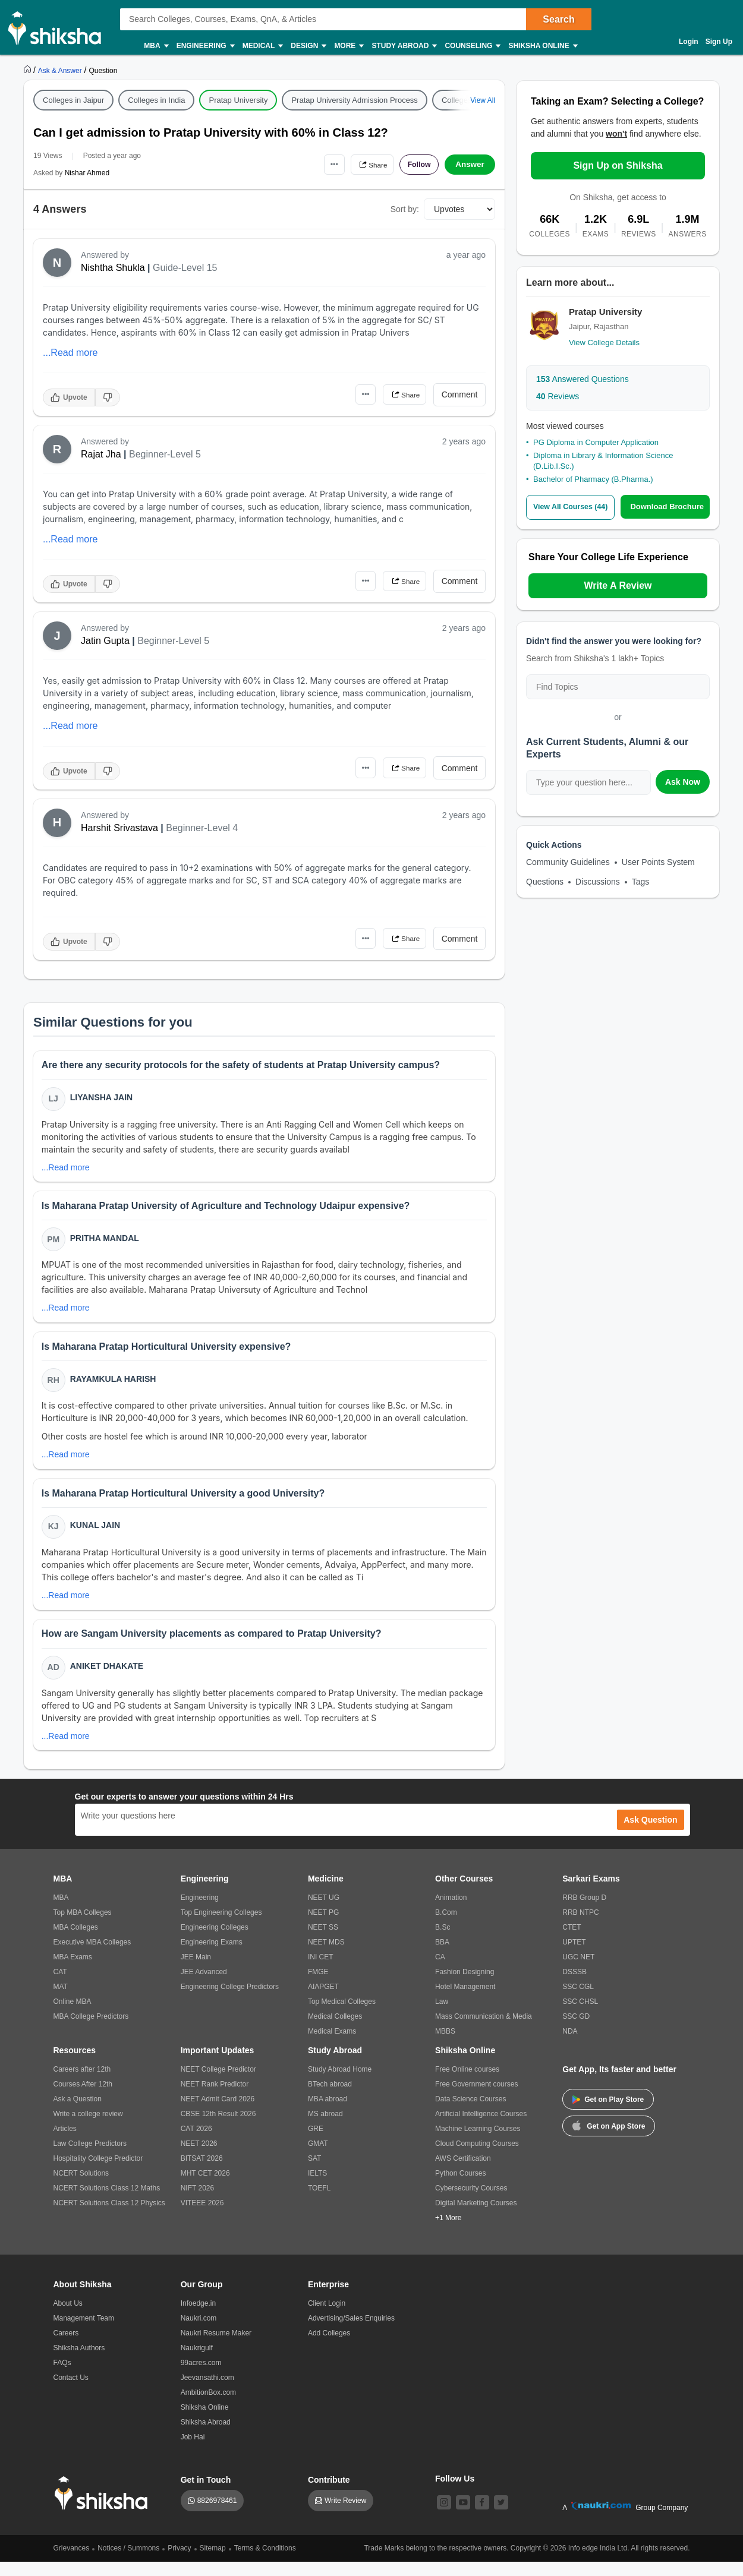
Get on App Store (608, 2139)
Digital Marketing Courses (476, 2217)
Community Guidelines (568, 861)
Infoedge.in (198, 2317)
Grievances (71, 2562)
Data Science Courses (470, 2113)
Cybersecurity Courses (471, 2202)
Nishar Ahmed (87, 173)
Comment (460, 394)
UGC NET (578, 1971)
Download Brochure (670, 506)
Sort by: (405, 209)
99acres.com (201, 2377)
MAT (60, 2001)
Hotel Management (465, 2001)
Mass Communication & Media (483, 2030)
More (348, 46)
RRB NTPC (580, 1926)
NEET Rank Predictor (215, 2098)
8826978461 (217, 2514)
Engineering (205, 46)
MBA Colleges (75, 1941)
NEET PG (323, 1926)
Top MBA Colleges (82, 1926)
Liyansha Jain (102, 1098)
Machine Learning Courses (477, 2143)
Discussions (597, 881)
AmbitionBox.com (208, 2407)
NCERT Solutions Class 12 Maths (106, 2202)
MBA (155, 46)
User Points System (658, 861)
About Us (68, 2317)
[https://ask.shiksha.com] (61, 70)
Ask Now (682, 781)
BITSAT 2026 (202, 2172)
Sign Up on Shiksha (617, 165)
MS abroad (325, 2128)
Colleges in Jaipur (73, 100)
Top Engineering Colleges (221, 1926)
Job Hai (193, 2451)
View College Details (604, 342)
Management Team (84, 2332)
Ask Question (650, 1834)
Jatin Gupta (105, 641)
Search (558, 19)
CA (440, 1971)
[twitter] (501, 2516)
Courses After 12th (82, 2098)
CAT (60, 1986)
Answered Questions (582, 379)
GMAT (318, 2158)
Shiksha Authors (79, 2362)
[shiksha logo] (104, 2507)
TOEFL (319, 2202)
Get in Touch (206, 2494)
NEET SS (323, 1941)
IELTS (317, 2187)
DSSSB (574, 1986)
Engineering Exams (212, 1956)
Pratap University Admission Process (354, 100)
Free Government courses (476, 2098)
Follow (415, 164)
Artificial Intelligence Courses (481, 2128)
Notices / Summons (128, 2562)
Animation (451, 1912)
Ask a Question (77, 2113)
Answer (470, 164)
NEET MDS (326, 1956)
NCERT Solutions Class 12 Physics (109, 2217)
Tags (641, 881)
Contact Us (71, 2392)
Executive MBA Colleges (92, 1956)
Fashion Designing (464, 1986)
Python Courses (460, 2187)
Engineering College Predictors (230, 2001)
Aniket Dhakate (107, 1678)
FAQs (62, 2377)
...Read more (70, 353)
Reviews (557, 396)
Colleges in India (156, 100)
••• (318, 164)
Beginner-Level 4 (202, 828)
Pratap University (238, 100)
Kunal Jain (96, 1535)
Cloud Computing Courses (477, 2158)
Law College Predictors (90, 2158)
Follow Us (454, 2493)
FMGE (318, 1986)
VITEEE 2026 (202, 2217)
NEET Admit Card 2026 (218, 2113)
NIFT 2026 (197, 2202)
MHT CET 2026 (205, 2187)
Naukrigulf (197, 2362)
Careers (66, 2347)
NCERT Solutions (81, 2187)
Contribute (329, 2494)
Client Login (326, 2317)
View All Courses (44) (573, 507)
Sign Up (719, 41)
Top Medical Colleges (342, 2016)
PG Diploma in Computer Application (596, 442)
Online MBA (72, 2016)
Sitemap (213, 2562)
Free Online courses (467, 2083)
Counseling (472, 46)
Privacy (179, 2562)
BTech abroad (330, 2098)
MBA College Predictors (91, 2030)
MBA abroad (327, 2113)
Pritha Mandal (105, 1242)
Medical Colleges (335, 2030)
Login (688, 41)
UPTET (573, 1956)
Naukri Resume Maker (216, 2347)
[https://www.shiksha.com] (28, 70)
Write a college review (88, 2128)
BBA (442, 1956)
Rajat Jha (101, 454)
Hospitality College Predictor (98, 2172)
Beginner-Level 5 (165, 454)
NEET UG (323, 1912)
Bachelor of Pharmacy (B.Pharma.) (593, 479)
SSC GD (576, 2030)
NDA (569, 2045)
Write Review (345, 2514)
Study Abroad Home (340, 2083)
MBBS (445, 2045)
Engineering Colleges (214, 1941)
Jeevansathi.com (207, 2392)
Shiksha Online (542, 46)
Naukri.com (199, 2332)
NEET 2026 (199, 2158)
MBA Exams (72, 1971)
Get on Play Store (608, 2114)
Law (441, 2016)
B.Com (446, 1926)
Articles (65, 2143)
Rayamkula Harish (114, 1385)
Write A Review (617, 585)
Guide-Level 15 (185, 268)
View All (482, 100)
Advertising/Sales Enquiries (351, 2332)
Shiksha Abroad (206, 2436)
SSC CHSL (580, 2016)
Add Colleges (329, 2347)
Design (308, 46)
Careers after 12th (82, 2083)
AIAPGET (323, 2001)
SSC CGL (578, 2001)
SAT (314, 2172)
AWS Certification (463, 2172)
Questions (544, 881)
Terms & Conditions (265, 2562)
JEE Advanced (204, 1986)
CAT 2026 (196, 2143)
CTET (571, 1941)
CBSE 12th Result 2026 (218, 2128)
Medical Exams (332, 2045)
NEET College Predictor (218, 2083)
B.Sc (442, 1941)
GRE (315, 2143)
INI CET (320, 1971)
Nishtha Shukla (113, 268)
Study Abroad (404, 46)
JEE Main (196, 1971)
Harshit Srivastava (119, 828)
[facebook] (482, 2516)
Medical (262, 46)
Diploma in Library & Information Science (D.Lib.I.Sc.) (603, 461)
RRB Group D (584, 1912)
